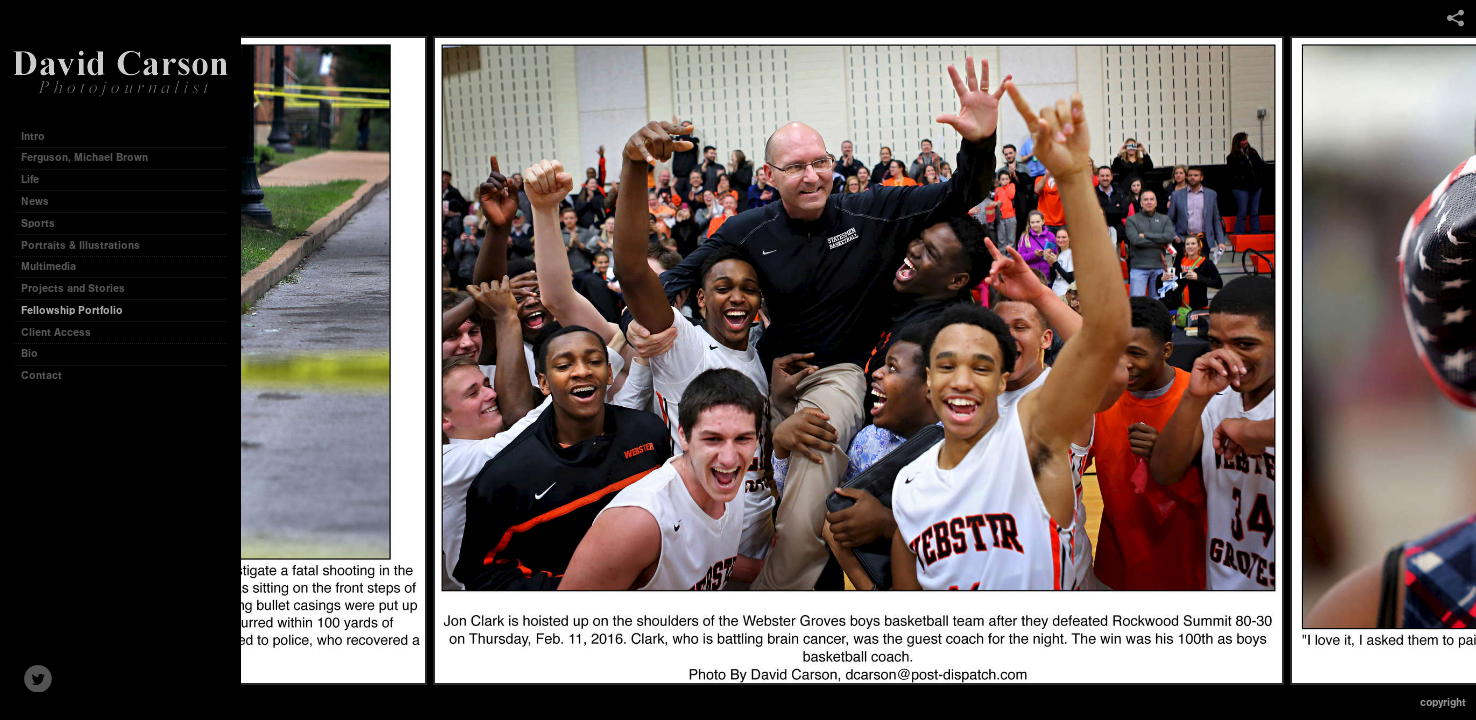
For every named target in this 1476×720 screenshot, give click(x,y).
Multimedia (48, 266)
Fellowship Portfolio (72, 310)
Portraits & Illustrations (80, 245)
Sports (38, 223)
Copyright (1443, 702)
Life (30, 179)
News (35, 201)
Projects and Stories (80, 288)
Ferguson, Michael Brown (84, 157)
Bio (29, 353)
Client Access (56, 332)
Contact (41, 375)
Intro (33, 136)
